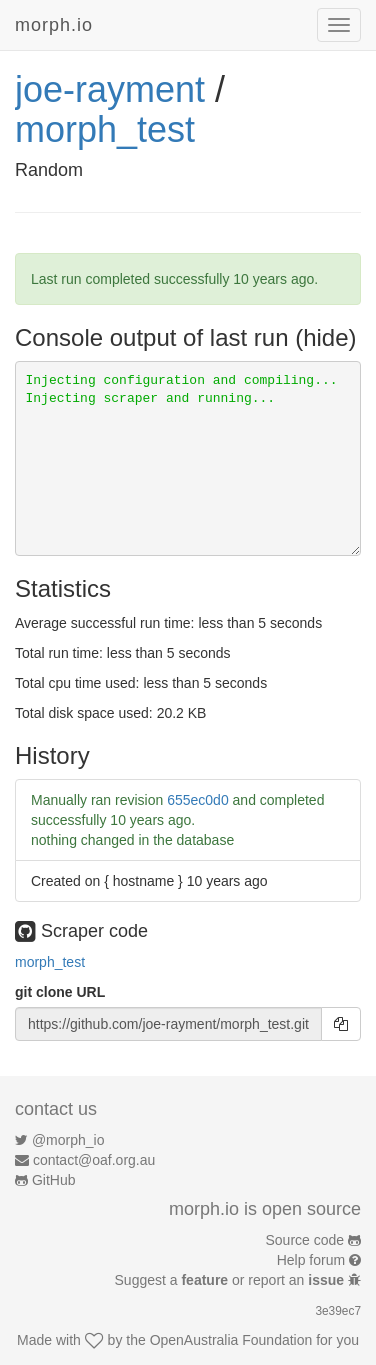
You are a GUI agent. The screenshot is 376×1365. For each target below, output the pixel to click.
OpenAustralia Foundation (231, 1340)
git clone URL (60, 992)
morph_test (105, 129)
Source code (305, 1240)
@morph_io (68, 1140)
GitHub (54, 1180)
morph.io (54, 25)
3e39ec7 (338, 1311)
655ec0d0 (198, 800)
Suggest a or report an (231, 1280)
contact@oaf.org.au (94, 1160)
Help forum (311, 1260)
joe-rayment (110, 89)
